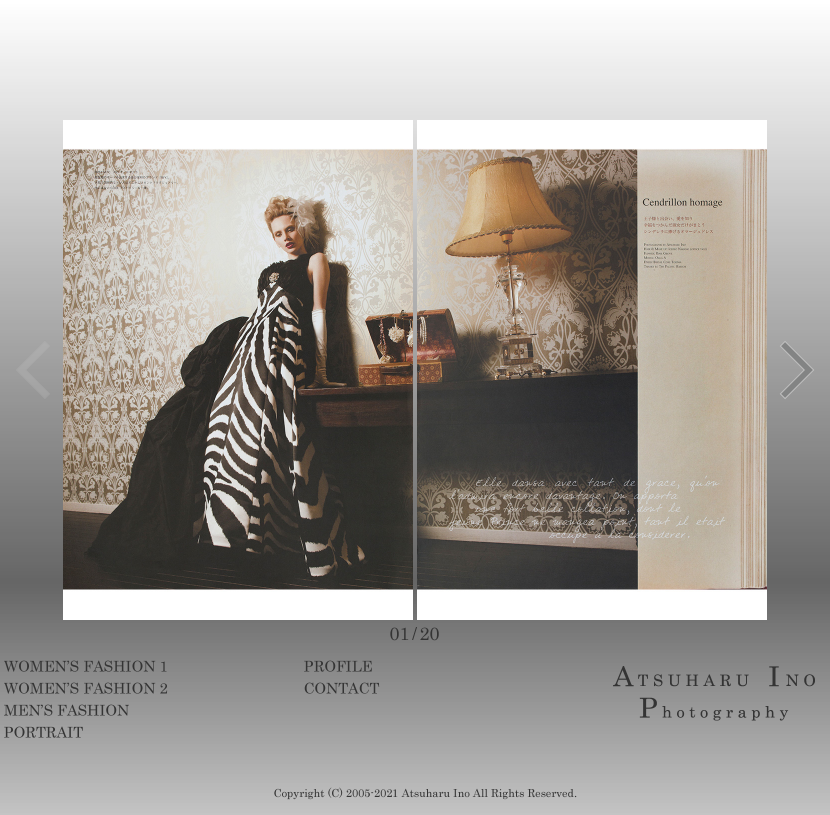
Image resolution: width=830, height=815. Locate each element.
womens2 (127, 688)
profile (427, 666)
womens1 (127, 666)
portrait (127, 732)
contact (427, 688)
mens (127, 710)
